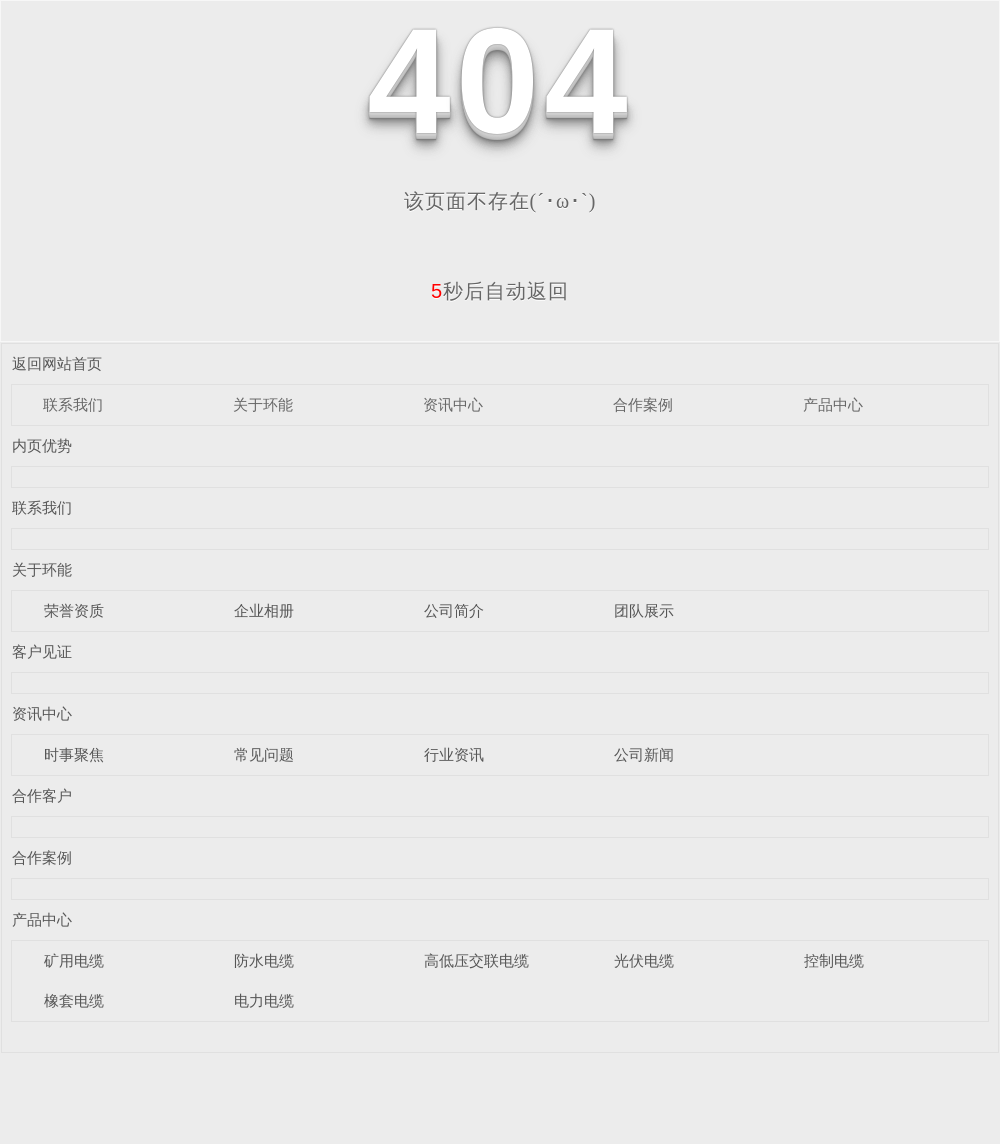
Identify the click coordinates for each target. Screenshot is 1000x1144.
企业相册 (264, 610)
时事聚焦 (74, 754)
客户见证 (42, 651)
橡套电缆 (74, 1000)
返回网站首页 (57, 363)
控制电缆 (834, 960)
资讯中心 (453, 404)
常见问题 (264, 754)
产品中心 (833, 404)
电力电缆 (264, 1000)
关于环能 (263, 404)
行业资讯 (454, 754)
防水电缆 (264, 960)
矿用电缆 (74, 960)
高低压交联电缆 (476, 960)
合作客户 (42, 795)
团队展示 (644, 610)
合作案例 (643, 404)
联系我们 (73, 404)
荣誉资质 (74, 610)
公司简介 (454, 610)
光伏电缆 (644, 960)
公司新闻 (644, 754)
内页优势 (42, 445)
